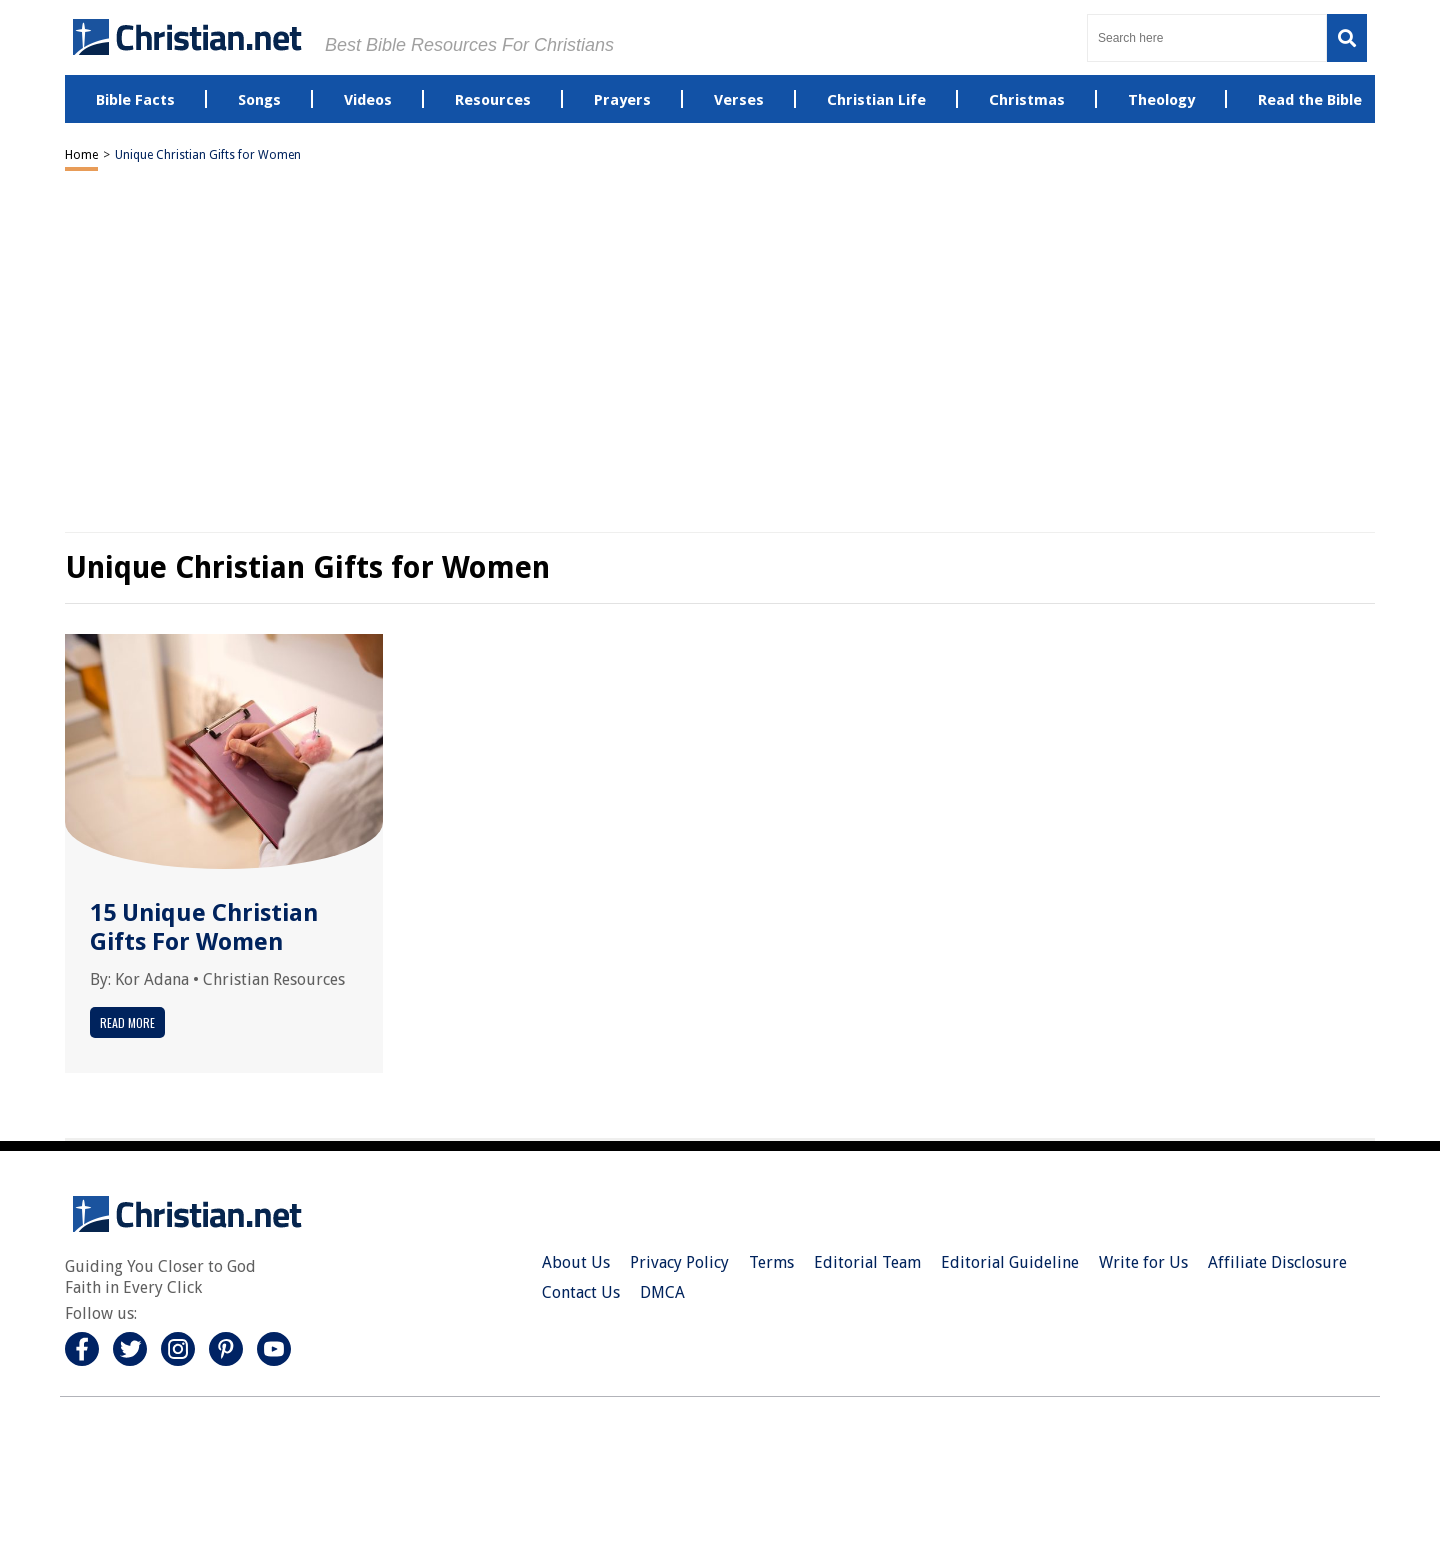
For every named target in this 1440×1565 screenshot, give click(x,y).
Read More (127, 1022)
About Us (576, 1262)
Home (81, 155)
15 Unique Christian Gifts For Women (204, 927)
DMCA (662, 1292)
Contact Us (581, 1292)
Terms (771, 1262)
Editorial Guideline (1010, 1262)
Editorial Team (867, 1262)
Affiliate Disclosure (1277, 1262)
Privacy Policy (679, 1262)
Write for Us (1143, 1262)
